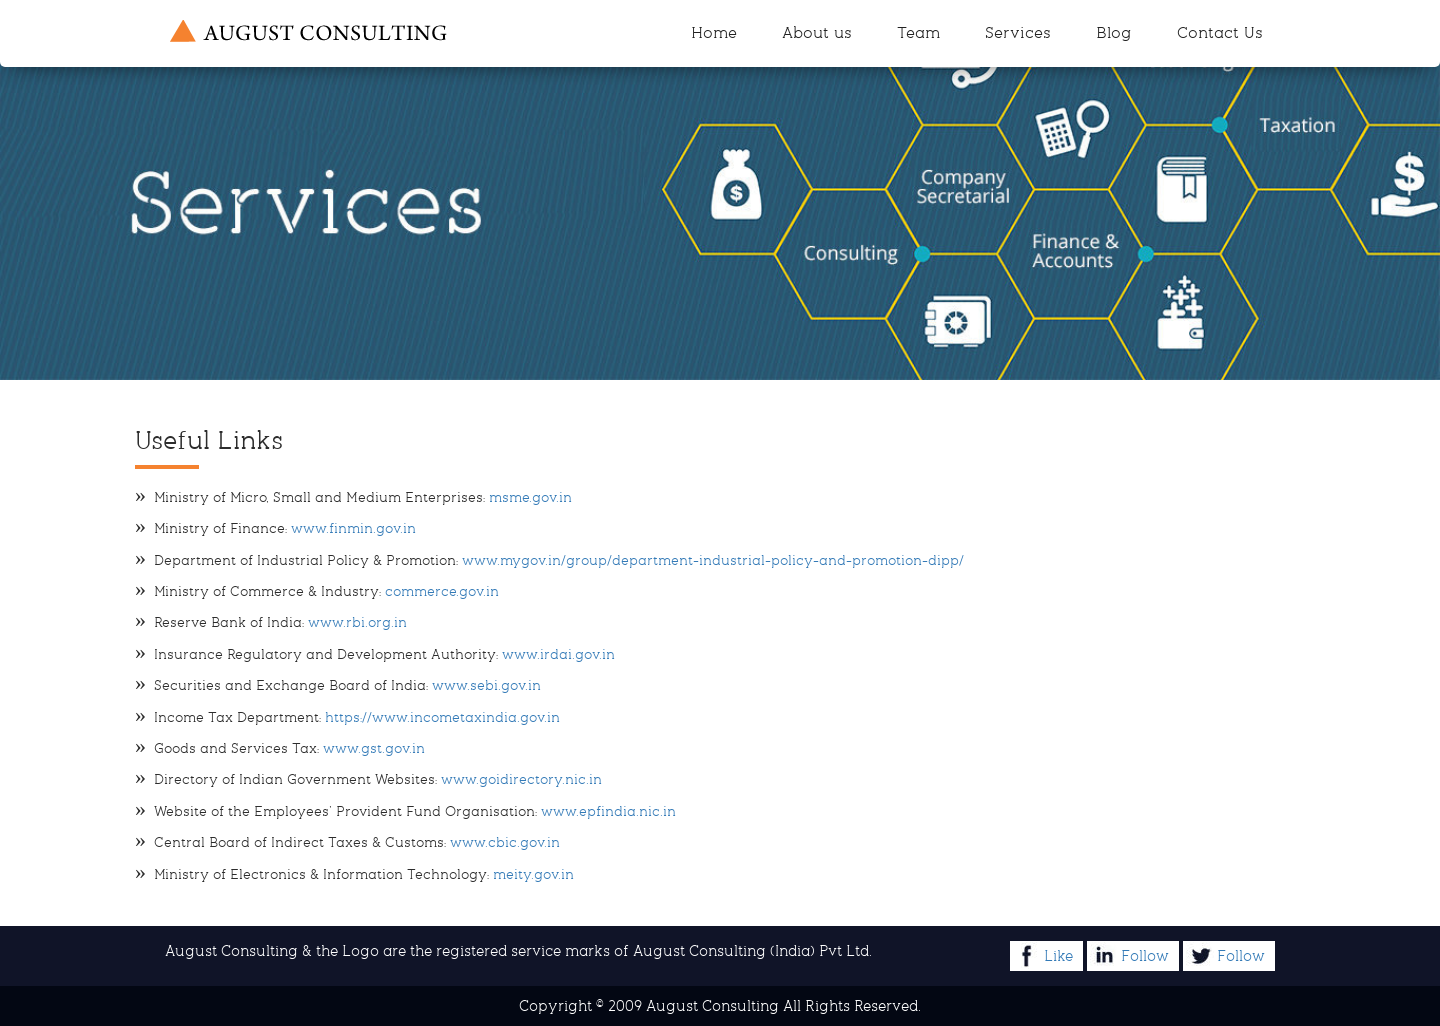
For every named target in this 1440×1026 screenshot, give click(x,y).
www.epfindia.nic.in (606, 811)
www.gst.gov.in (372, 748)
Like (1043, 955)
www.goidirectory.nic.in (521, 779)
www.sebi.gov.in (484, 685)
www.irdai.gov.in (556, 654)
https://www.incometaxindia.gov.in (440, 717)
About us (817, 32)
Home (714, 32)
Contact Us (1220, 32)
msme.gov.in (530, 497)
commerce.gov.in (442, 591)
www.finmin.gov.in (353, 528)
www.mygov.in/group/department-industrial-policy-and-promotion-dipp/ (713, 560)
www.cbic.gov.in (503, 842)
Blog (1114, 32)
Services (1018, 32)
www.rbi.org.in (357, 622)
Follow (1129, 955)
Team (918, 32)
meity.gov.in (531, 874)
